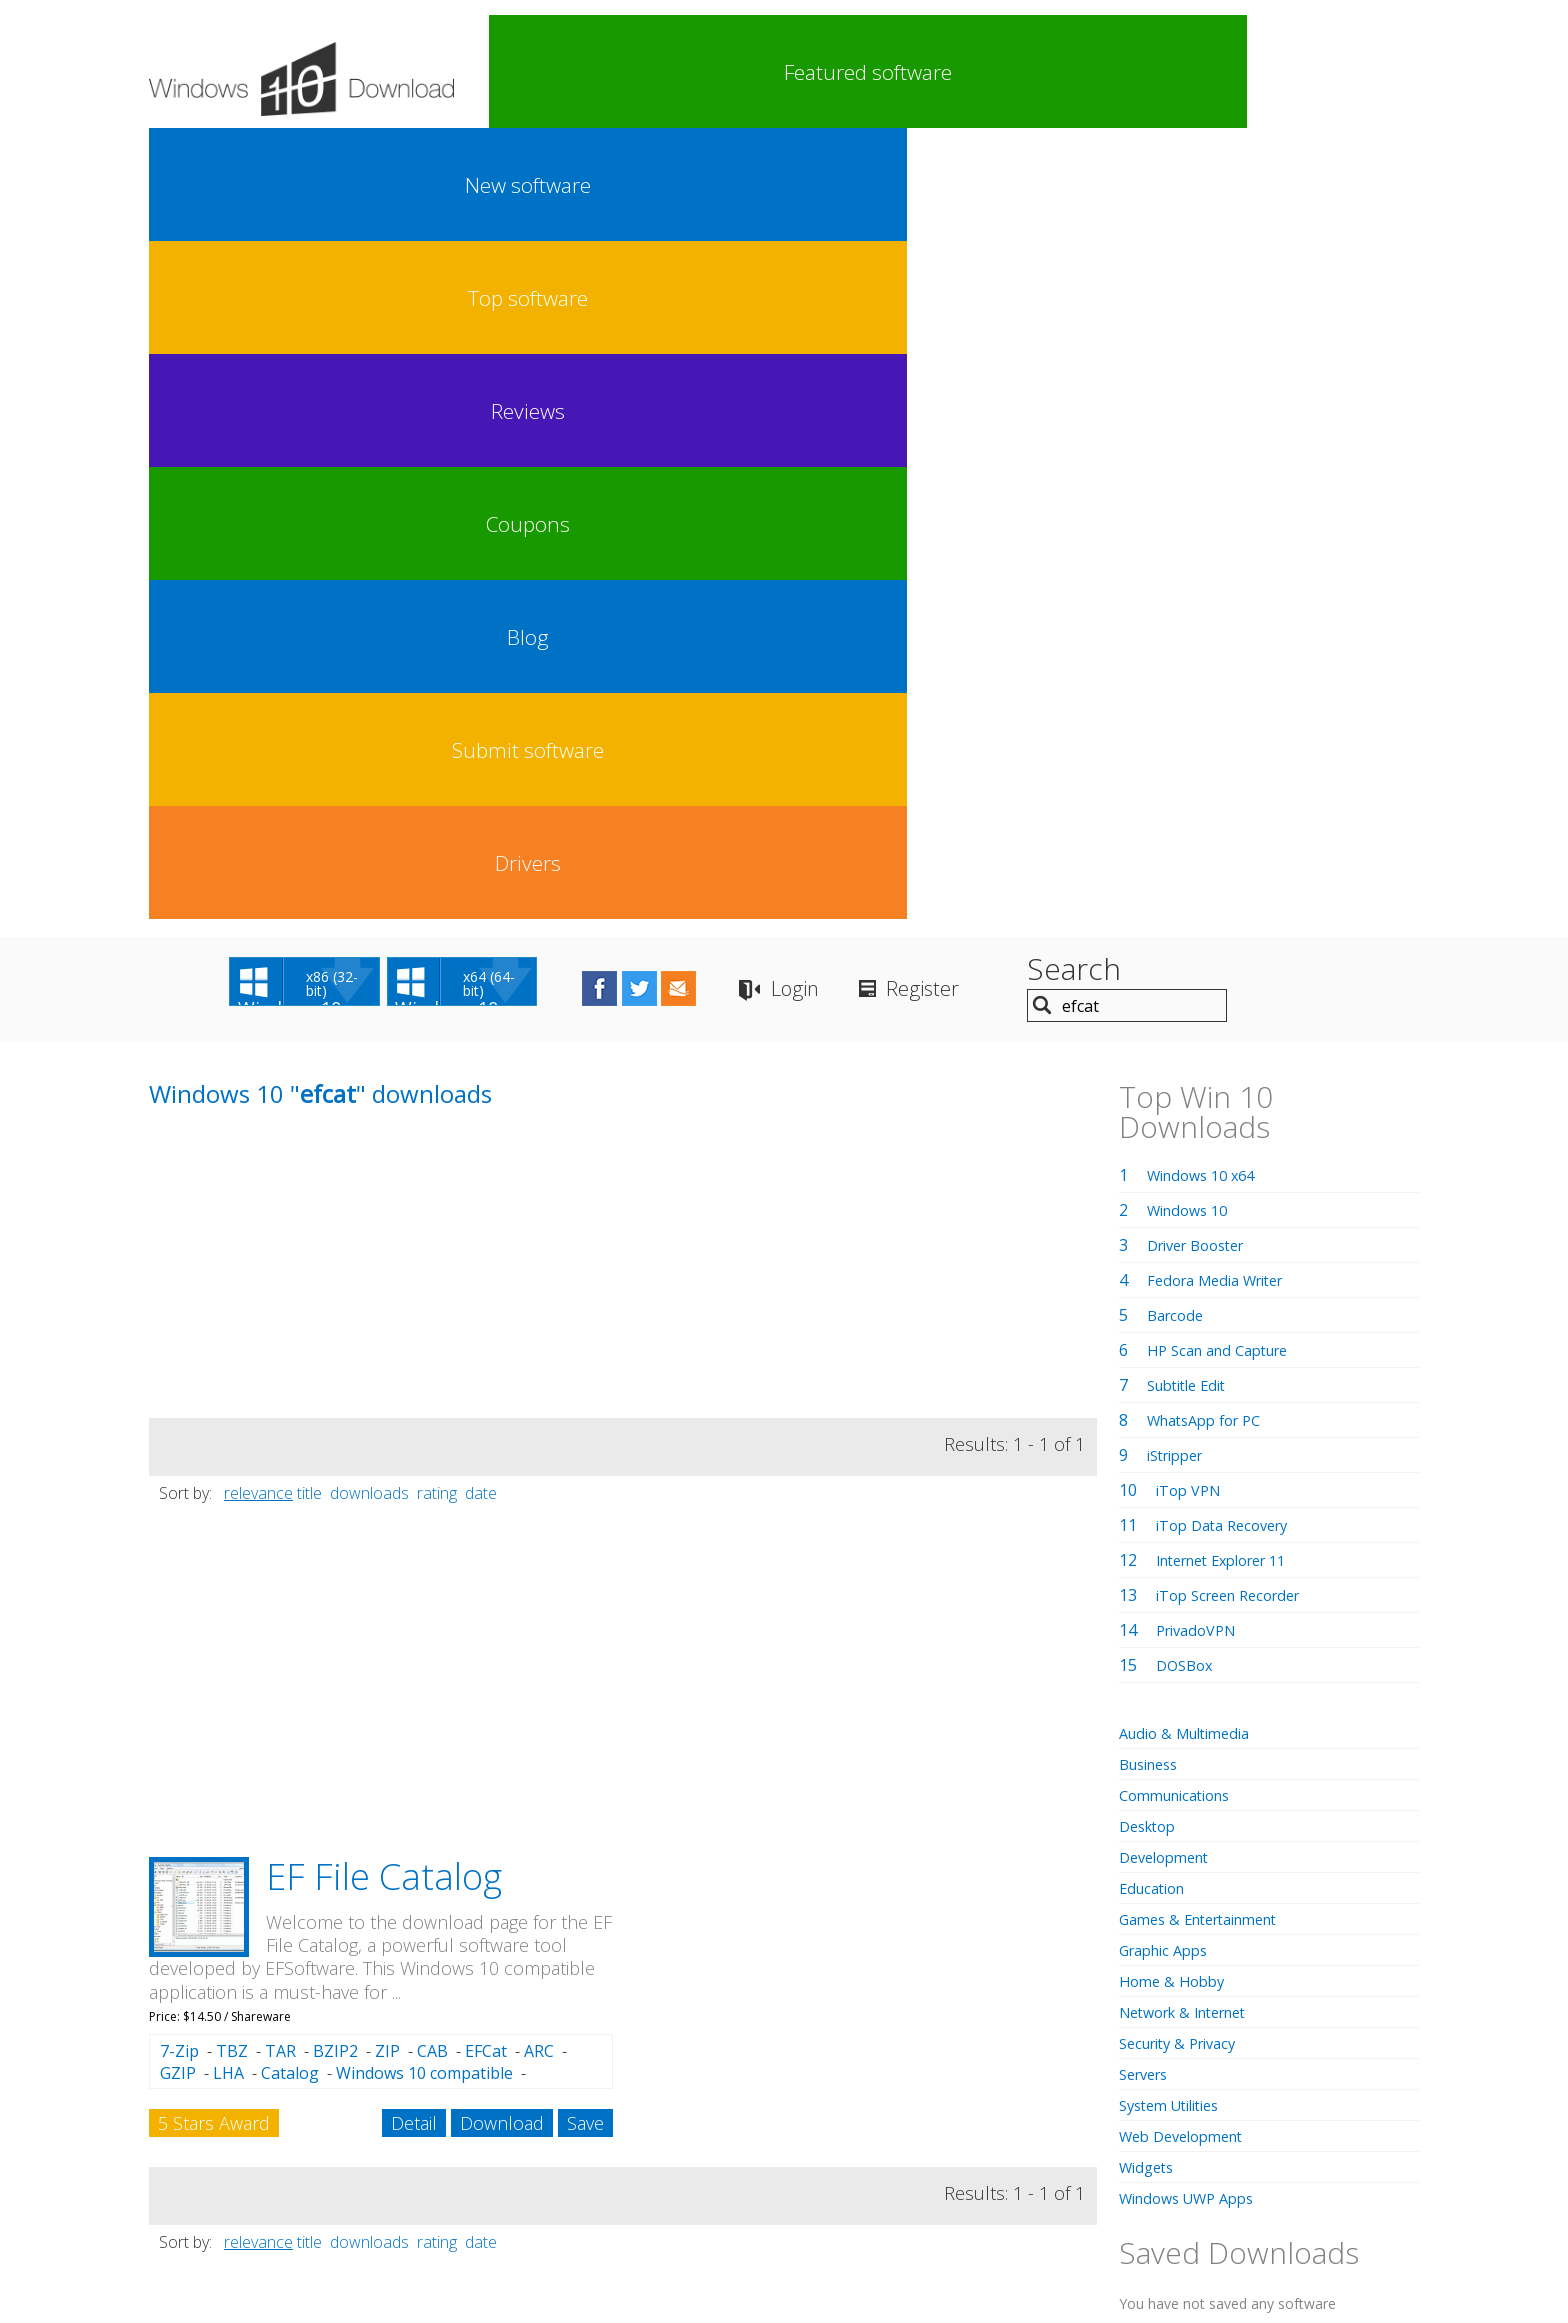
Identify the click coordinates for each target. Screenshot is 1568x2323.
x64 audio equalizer (1188, 1912)
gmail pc (1302, 1862)
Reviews (894, 72)
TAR (280, 1260)
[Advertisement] (299, 487)
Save (585, 1332)
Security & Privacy (1185, 1252)
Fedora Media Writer (1224, 489)
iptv (1131, 1798)
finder (1205, 1889)
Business (1153, 973)
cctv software (1287, 1957)
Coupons (1010, 72)
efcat (165, 1611)
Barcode (1178, 524)
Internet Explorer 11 (1232, 769)
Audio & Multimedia (1192, 942)
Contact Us (931, 2164)
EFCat (486, 1260)
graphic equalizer (1223, 1978)
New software (662, 72)
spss (1138, 1956)
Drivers (1358, 72)
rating (437, 702)
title (309, 702)
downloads (369, 702)
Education (1156, 1097)
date (481, 702)
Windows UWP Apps (1194, 1407)
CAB (432, 1260)
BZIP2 (335, 1260)
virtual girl (1198, 1957)
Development (1169, 1066)
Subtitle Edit (1192, 594)
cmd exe (1364, 1841)
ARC (539, 1260)
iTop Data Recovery (1229, 734)
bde (1247, 1820)
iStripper (1180, 664)
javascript (1305, 1999)
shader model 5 (1172, 1820)
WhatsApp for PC (1211, 629)
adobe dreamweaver (1309, 1798)
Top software (778, 72)
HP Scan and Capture (1226, 559)
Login (953, 200)
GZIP (178, 1282)
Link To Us (634, 2164)
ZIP (387, 1260)
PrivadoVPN (1201, 839)
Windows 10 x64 (1207, 384)
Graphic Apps (1169, 1159)
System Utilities (1176, 1314)
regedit (1284, 1935)
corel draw (1367, 1932)
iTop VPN (1192, 699)
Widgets (1149, 1376)
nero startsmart (1217, 1828)
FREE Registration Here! (1244, 1689)
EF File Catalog (384, 1085)
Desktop (1151, 1035)
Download (502, 1332)
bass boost (1190, 1798)
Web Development (1188, 1345)
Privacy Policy (781, 2164)
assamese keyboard (1231, 2064)
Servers (1147, 1283)
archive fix (1275, 1840)
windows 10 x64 (1222, 2023)
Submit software (1242, 72)
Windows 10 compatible (424, 1282)
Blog (1126, 72)
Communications (1182, 1004)
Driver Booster (1203, 454)
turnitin (1297, 1911)
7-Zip (179, 1260)
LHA (228, 1282)
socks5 (1228, 2001)
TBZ (232, 1260)
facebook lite (1311, 1885)
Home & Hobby (1176, 1190)
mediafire (1217, 1935)
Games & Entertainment (1208, 1128)
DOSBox (1187, 874)
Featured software (545, 72)
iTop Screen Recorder (1237, 804)
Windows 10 (1192, 419)
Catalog (290, 1282)
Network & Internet (1192, 1221)
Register (1104, 200)
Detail (414, 1332)
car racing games (1187, 1863)
